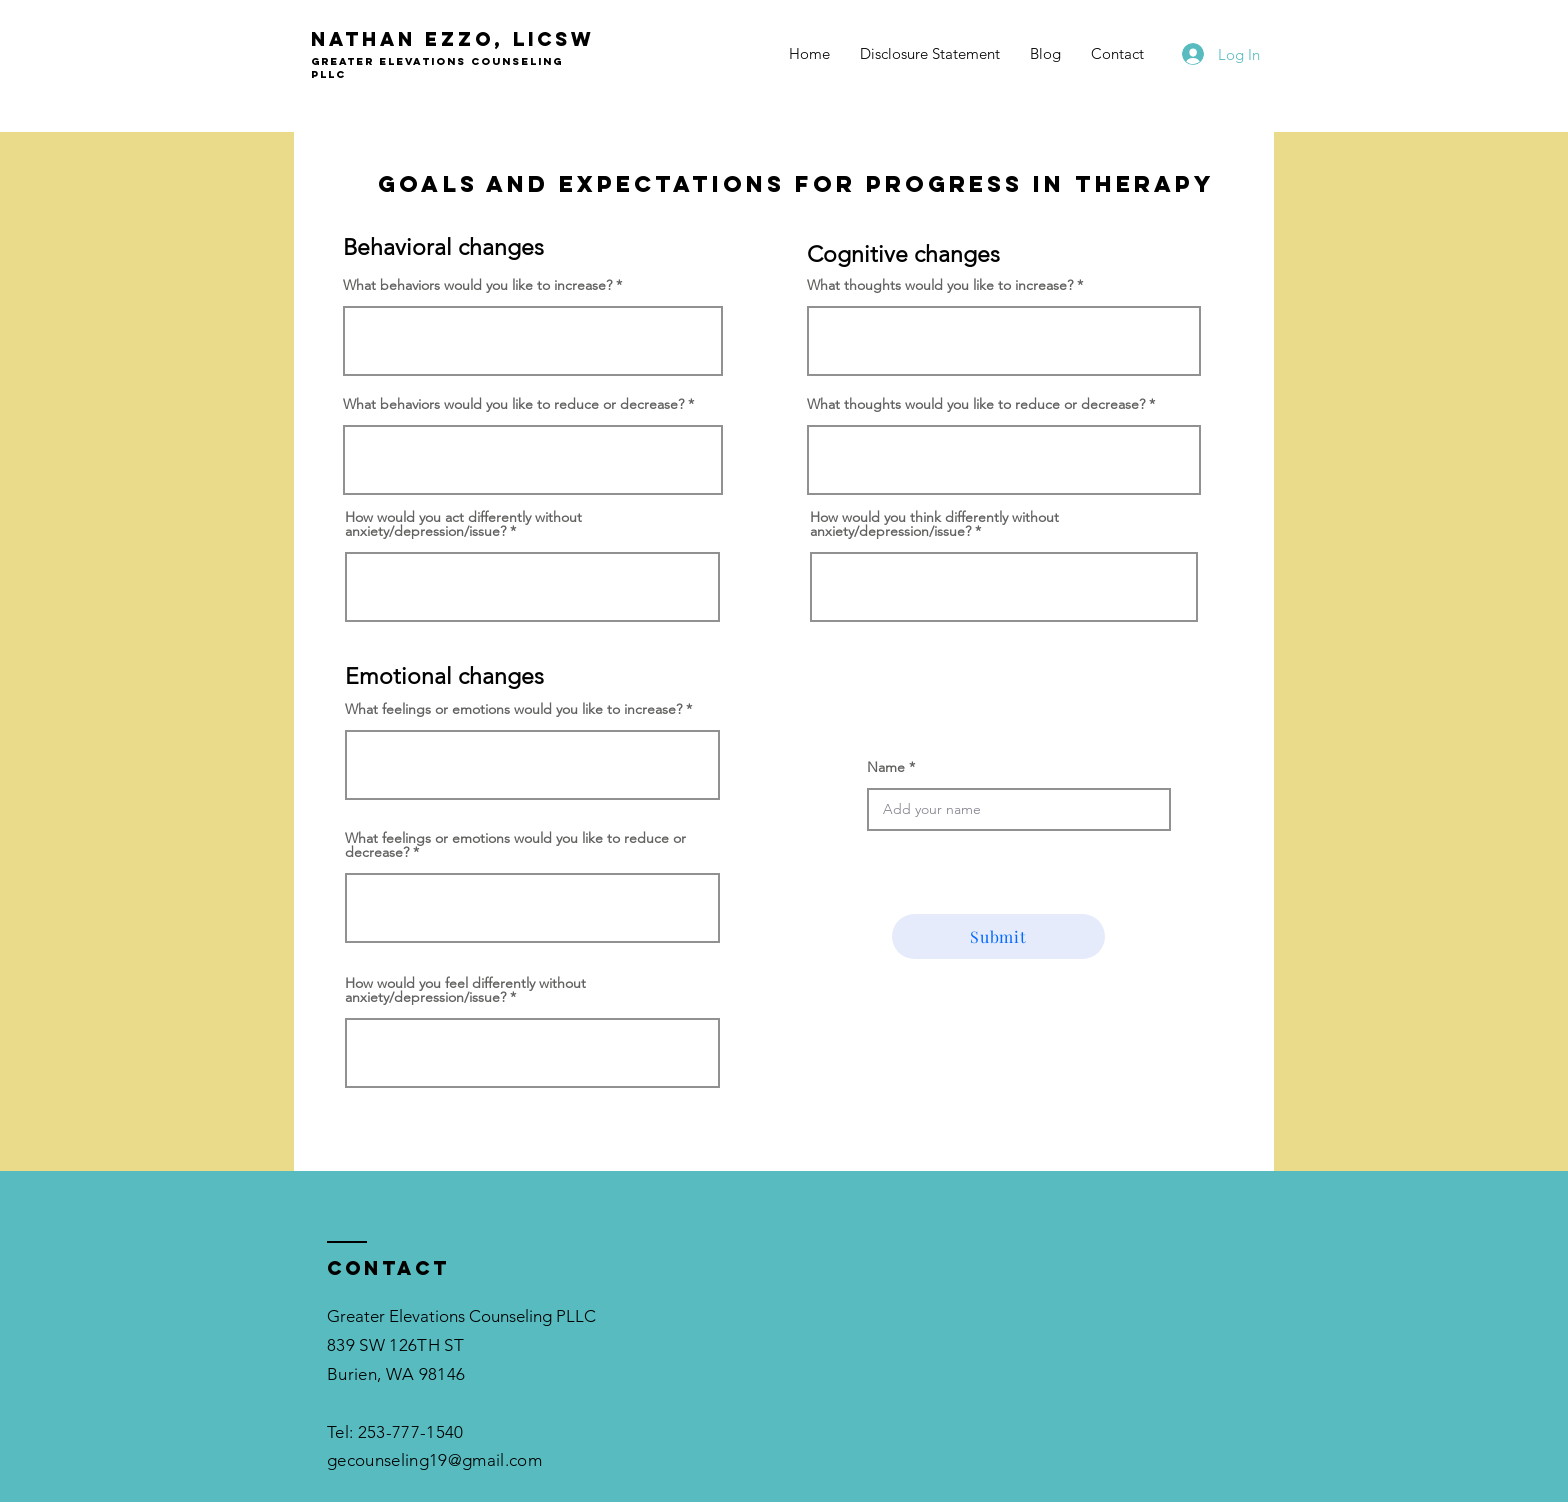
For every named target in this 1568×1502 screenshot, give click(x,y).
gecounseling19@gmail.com (434, 1460)
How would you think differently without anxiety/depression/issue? (934, 524)
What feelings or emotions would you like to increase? (513, 709)
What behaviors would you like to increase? (477, 285)
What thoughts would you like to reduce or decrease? (976, 404)
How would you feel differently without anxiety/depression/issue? (465, 990)
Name (886, 767)
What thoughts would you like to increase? (940, 285)
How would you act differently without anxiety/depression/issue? (463, 524)
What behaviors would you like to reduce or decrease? (513, 404)
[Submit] (998, 936)
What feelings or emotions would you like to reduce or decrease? (515, 845)
